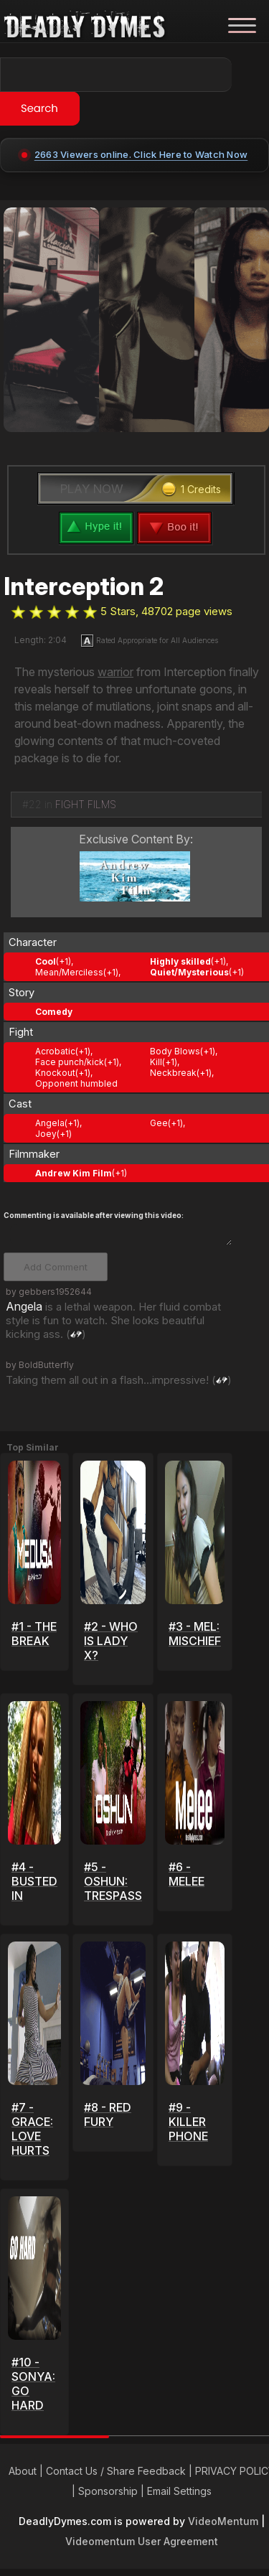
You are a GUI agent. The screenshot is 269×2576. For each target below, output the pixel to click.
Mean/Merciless (69, 972)
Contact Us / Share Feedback (116, 2471)
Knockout (55, 1072)
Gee (159, 1123)
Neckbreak (173, 1072)
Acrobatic (55, 1051)
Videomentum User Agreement (141, 2541)
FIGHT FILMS (85, 804)
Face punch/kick (69, 1062)
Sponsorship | (112, 2491)
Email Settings (179, 2491)
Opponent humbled (76, 1083)
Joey (46, 1133)
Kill (156, 1062)
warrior (115, 672)
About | (27, 2471)
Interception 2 (84, 586)
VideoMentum (223, 2521)
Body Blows (175, 1051)
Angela (50, 1123)
